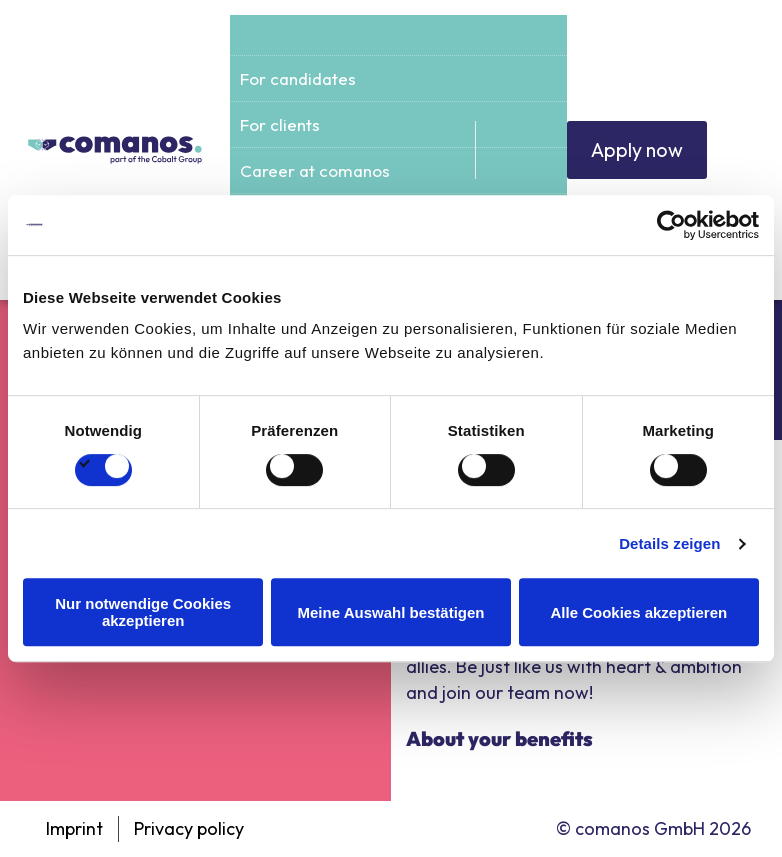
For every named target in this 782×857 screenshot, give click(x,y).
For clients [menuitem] (280, 124)
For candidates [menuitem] (298, 78)
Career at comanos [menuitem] (315, 170)
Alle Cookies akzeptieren (638, 612)
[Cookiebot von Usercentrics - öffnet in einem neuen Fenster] (671, 225)
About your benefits (499, 738)
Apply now (635, 149)
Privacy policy (189, 828)
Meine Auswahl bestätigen (391, 612)
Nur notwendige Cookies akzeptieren (143, 612)
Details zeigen (669, 543)
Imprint (74, 828)
